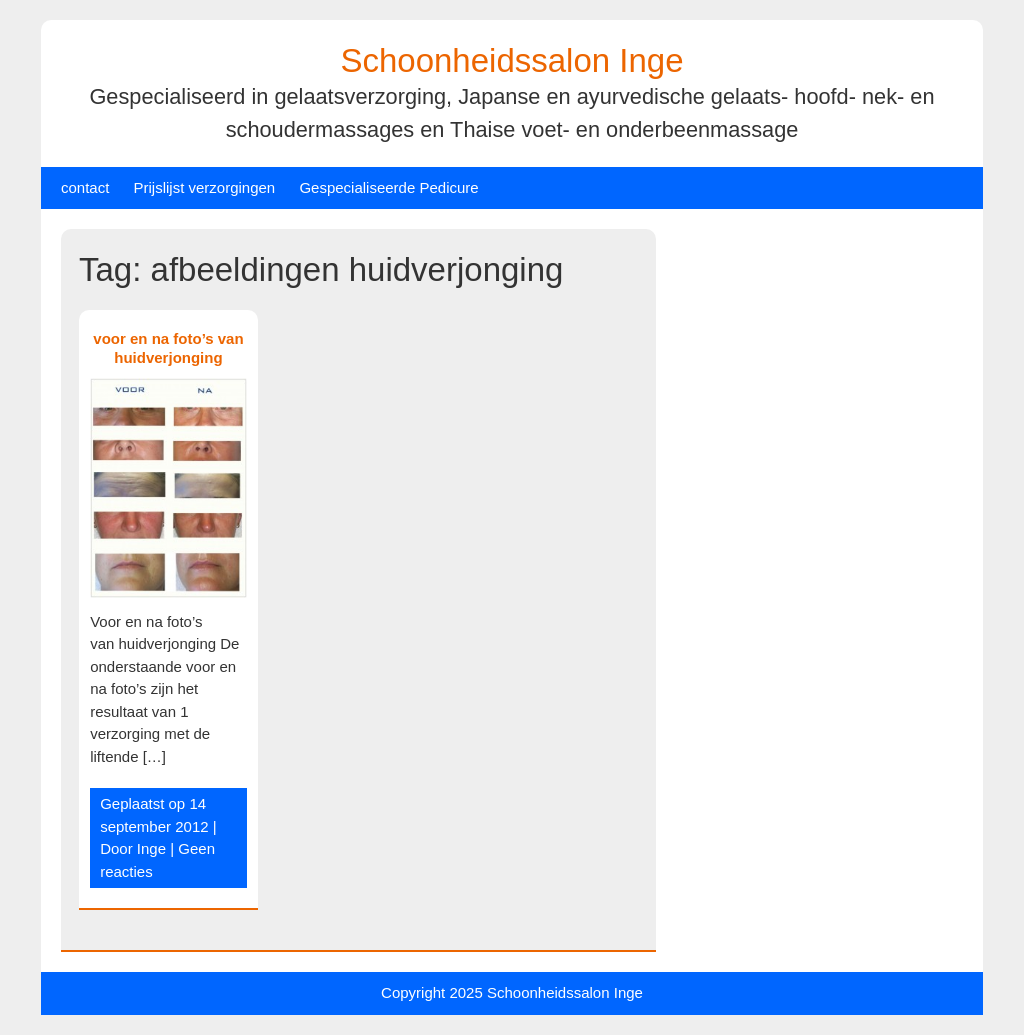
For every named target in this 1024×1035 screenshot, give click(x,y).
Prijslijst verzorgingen (205, 187)
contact (85, 187)
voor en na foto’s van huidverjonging (168, 348)
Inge (151, 848)
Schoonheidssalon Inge (511, 60)
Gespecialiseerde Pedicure (388, 187)
